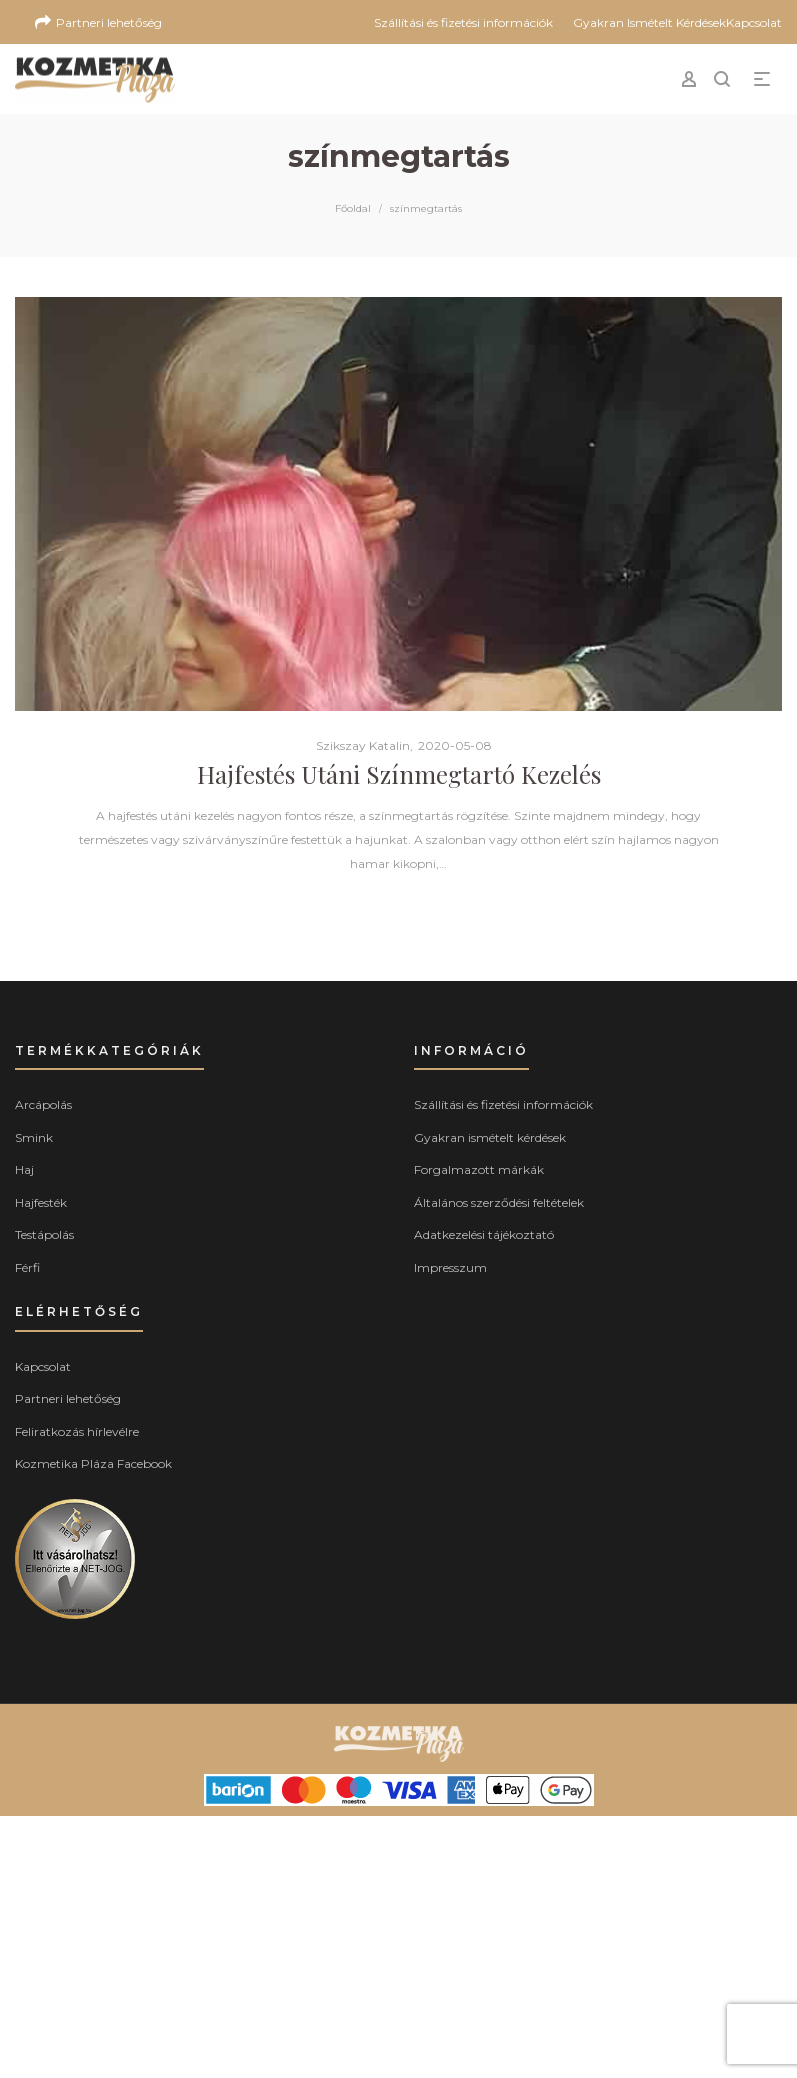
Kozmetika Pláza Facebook (93, 1463)
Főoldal (353, 208)
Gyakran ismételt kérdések (490, 1137)
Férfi (27, 1267)
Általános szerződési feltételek (499, 1202)
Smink (34, 1137)
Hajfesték (41, 1202)
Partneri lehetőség (68, 1398)
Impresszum (450, 1267)
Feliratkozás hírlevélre (77, 1431)
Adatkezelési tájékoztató (484, 1234)
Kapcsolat (43, 1366)
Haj (24, 1169)
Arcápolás (43, 1104)
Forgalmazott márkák (479, 1169)
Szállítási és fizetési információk (503, 1104)
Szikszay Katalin (355, 745)
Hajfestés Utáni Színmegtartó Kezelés (399, 774)
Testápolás (44, 1234)
